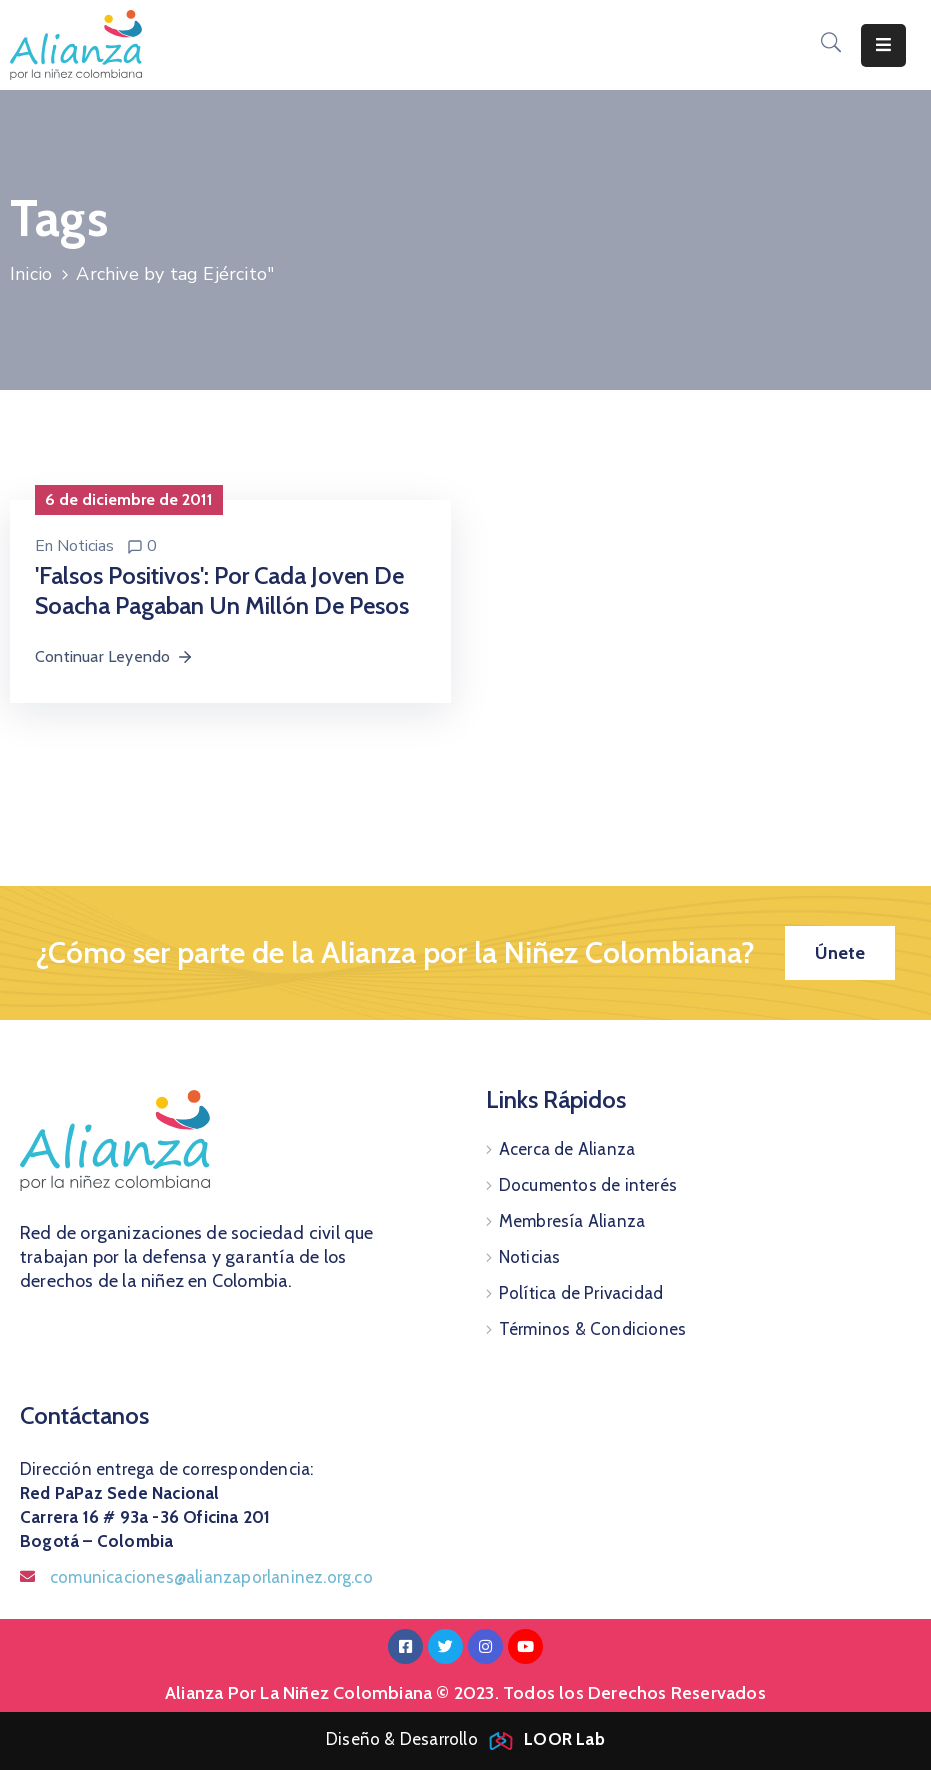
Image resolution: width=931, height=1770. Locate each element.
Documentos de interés (588, 1185)
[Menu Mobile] (883, 45)
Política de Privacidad (581, 1293)
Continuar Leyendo (114, 656)
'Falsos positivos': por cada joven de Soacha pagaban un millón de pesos (222, 590)
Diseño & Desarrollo (465, 1739)
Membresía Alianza (572, 1221)
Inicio (31, 274)
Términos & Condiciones (592, 1329)
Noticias (85, 546)
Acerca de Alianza (567, 1149)
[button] (840, 953)
